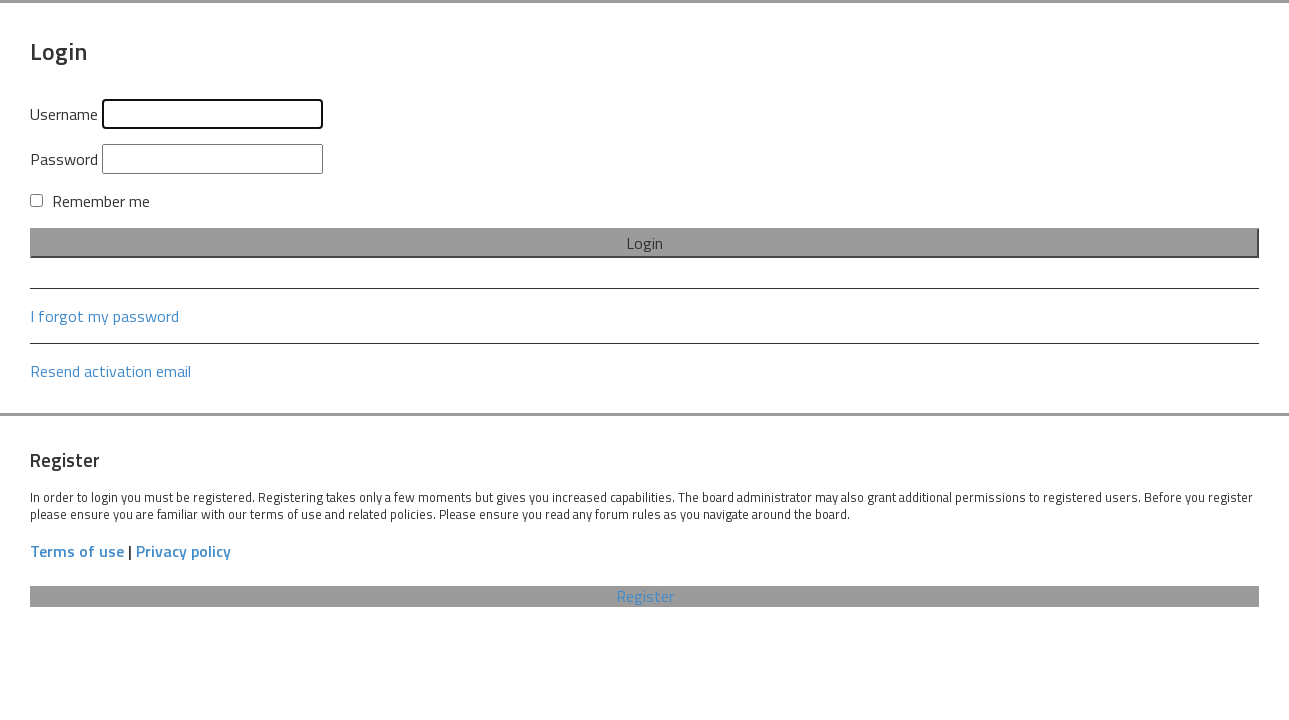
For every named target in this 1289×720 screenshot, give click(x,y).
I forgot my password (104, 316)
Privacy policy (183, 551)
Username (64, 114)
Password (64, 159)
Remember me (90, 201)
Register (645, 596)
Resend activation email (110, 371)
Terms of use (77, 551)
